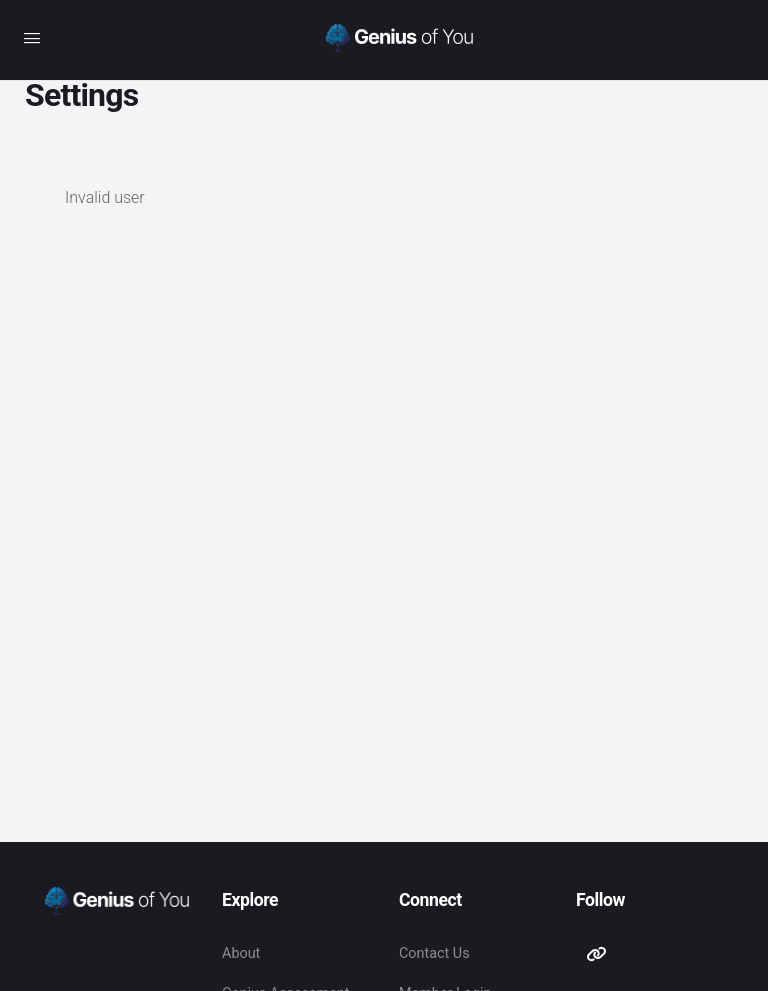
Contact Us (434, 953)
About (241, 953)
